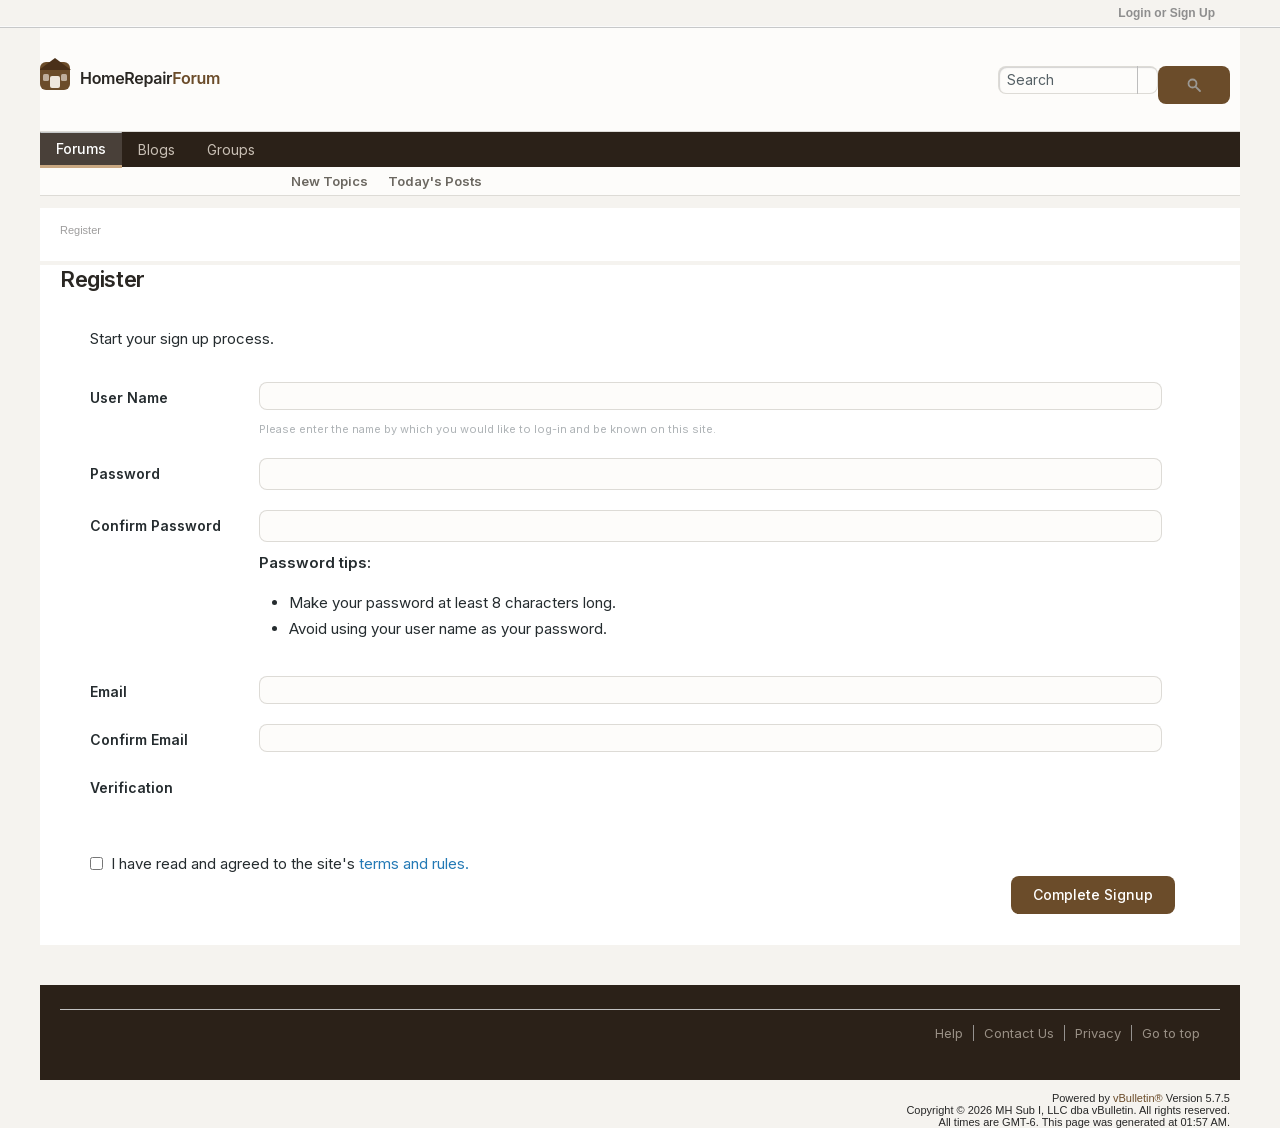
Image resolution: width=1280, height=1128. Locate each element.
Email (108, 691)
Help (949, 1033)
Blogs (156, 149)
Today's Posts (435, 181)
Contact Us (1019, 1033)
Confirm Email (139, 739)
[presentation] (411, 811)
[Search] (1078, 80)
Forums (81, 148)
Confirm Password (155, 525)
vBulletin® (1138, 1098)
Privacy (1098, 1033)
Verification (131, 787)
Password (125, 473)
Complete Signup (1093, 894)
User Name (129, 397)
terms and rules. (414, 863)
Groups (231, 149)
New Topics (329, 181)
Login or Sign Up (1173, 13)
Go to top (1171, 1033)
